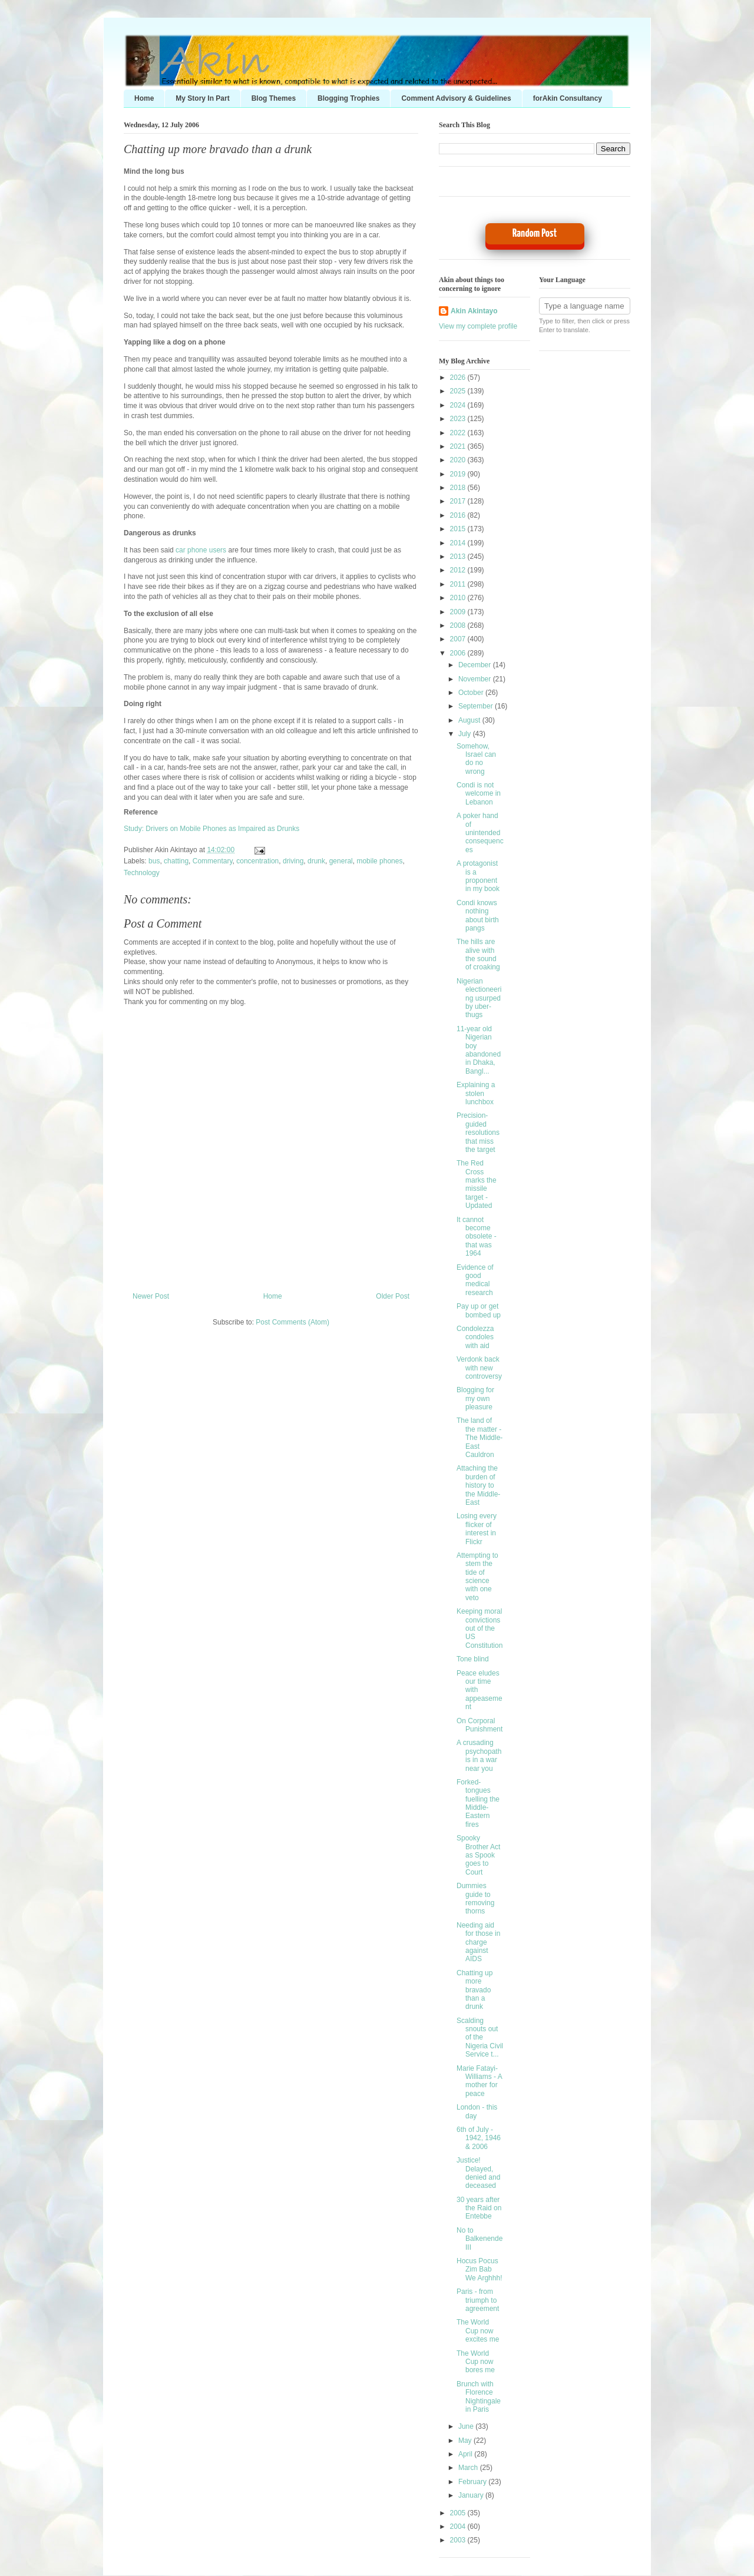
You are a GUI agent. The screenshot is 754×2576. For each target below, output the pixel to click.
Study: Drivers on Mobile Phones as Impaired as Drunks (211, 829)
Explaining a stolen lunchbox (476, 1093)
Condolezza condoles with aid (475, 1337)
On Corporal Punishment (479, 1725)
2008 (459, 625)
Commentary (213, 861)
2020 (459, 460)
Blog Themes (274, 98)
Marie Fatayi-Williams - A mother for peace (479, 2081)
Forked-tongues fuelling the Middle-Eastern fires (478, 1803)
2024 (459, 405)
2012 (459, 570)
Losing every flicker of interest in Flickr (477, 1528)
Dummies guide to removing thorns (475, 1898)
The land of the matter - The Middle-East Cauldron (479, 1437)
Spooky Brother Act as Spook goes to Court (478, 1855)
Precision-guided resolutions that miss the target (478, 1132)
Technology (142, 873)
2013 (459, 556)
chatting (176, 861)
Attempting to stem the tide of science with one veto (477, 1576)
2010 (459, 598)
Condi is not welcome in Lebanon (479, 793)
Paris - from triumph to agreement (478, 2300)
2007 (459, 639)
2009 (459, 612)
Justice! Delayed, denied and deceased (478, 2173)
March (469, 2468)
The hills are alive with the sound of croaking (478, 954)
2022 (459, 433)
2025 (459, 391)
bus (154, 861)
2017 (459, 501)
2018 (459, 488)
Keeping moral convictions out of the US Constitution (479, 1628)
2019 (459, 474)
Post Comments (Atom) (292, 1322)
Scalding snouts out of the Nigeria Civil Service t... (480, 2038)
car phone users (201, 550)
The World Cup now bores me (476, 2362)
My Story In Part (202, 98)
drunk (316, 861)
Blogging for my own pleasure (475, 1398)
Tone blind (473, 1659)
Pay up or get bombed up (479, 1310)
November (475, 679)
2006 (459, 653)
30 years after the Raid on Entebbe (479, 2208)
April (466, 2454)
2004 (459, 2526)
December (475, 665)
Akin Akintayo (474, 311)
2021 (459, 446)
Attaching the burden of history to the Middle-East (478, 1485)
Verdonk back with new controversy (479, 1367)
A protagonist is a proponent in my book (478, 876)
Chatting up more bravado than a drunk (218, 149)
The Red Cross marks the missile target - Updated (477, 1184)
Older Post (392, 1296)
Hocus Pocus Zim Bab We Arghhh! (479, 2269)
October (471, 692)
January (471, 2495)
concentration (257, 861)
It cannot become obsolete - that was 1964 (477, 1237)
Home (144, 98)
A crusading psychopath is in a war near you (479, 1755)
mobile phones (379, 861)
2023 (459, 419)
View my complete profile (478, 326)
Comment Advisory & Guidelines (456, 98)
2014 (459, 543)
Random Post (534, 233)
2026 (459, 377)
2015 (459, 529)
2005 (459, 2513)
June (466, 2426)
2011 (459, 584)
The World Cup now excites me (478, 2330)
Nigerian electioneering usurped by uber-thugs (479, 998)
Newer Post (151, 1296)
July (465, 734)
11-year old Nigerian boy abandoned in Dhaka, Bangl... (479, 1050)
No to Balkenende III (479, 2238)
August (470, 720)
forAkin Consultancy (567, 98)
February (473, 2482)
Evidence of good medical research (475, 1280)
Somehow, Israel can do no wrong (476, 759)
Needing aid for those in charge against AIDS (478, 1942)
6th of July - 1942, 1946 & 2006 (479, 2138)
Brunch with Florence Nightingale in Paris (479, 2396)
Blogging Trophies (348, 98)
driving (293, 861)
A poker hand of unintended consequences (480, 833)
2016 (459, 515)
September (476, 706)
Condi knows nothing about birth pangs (478, 915)
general (341, 861)
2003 (459, 2540)
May (466, 2440)
